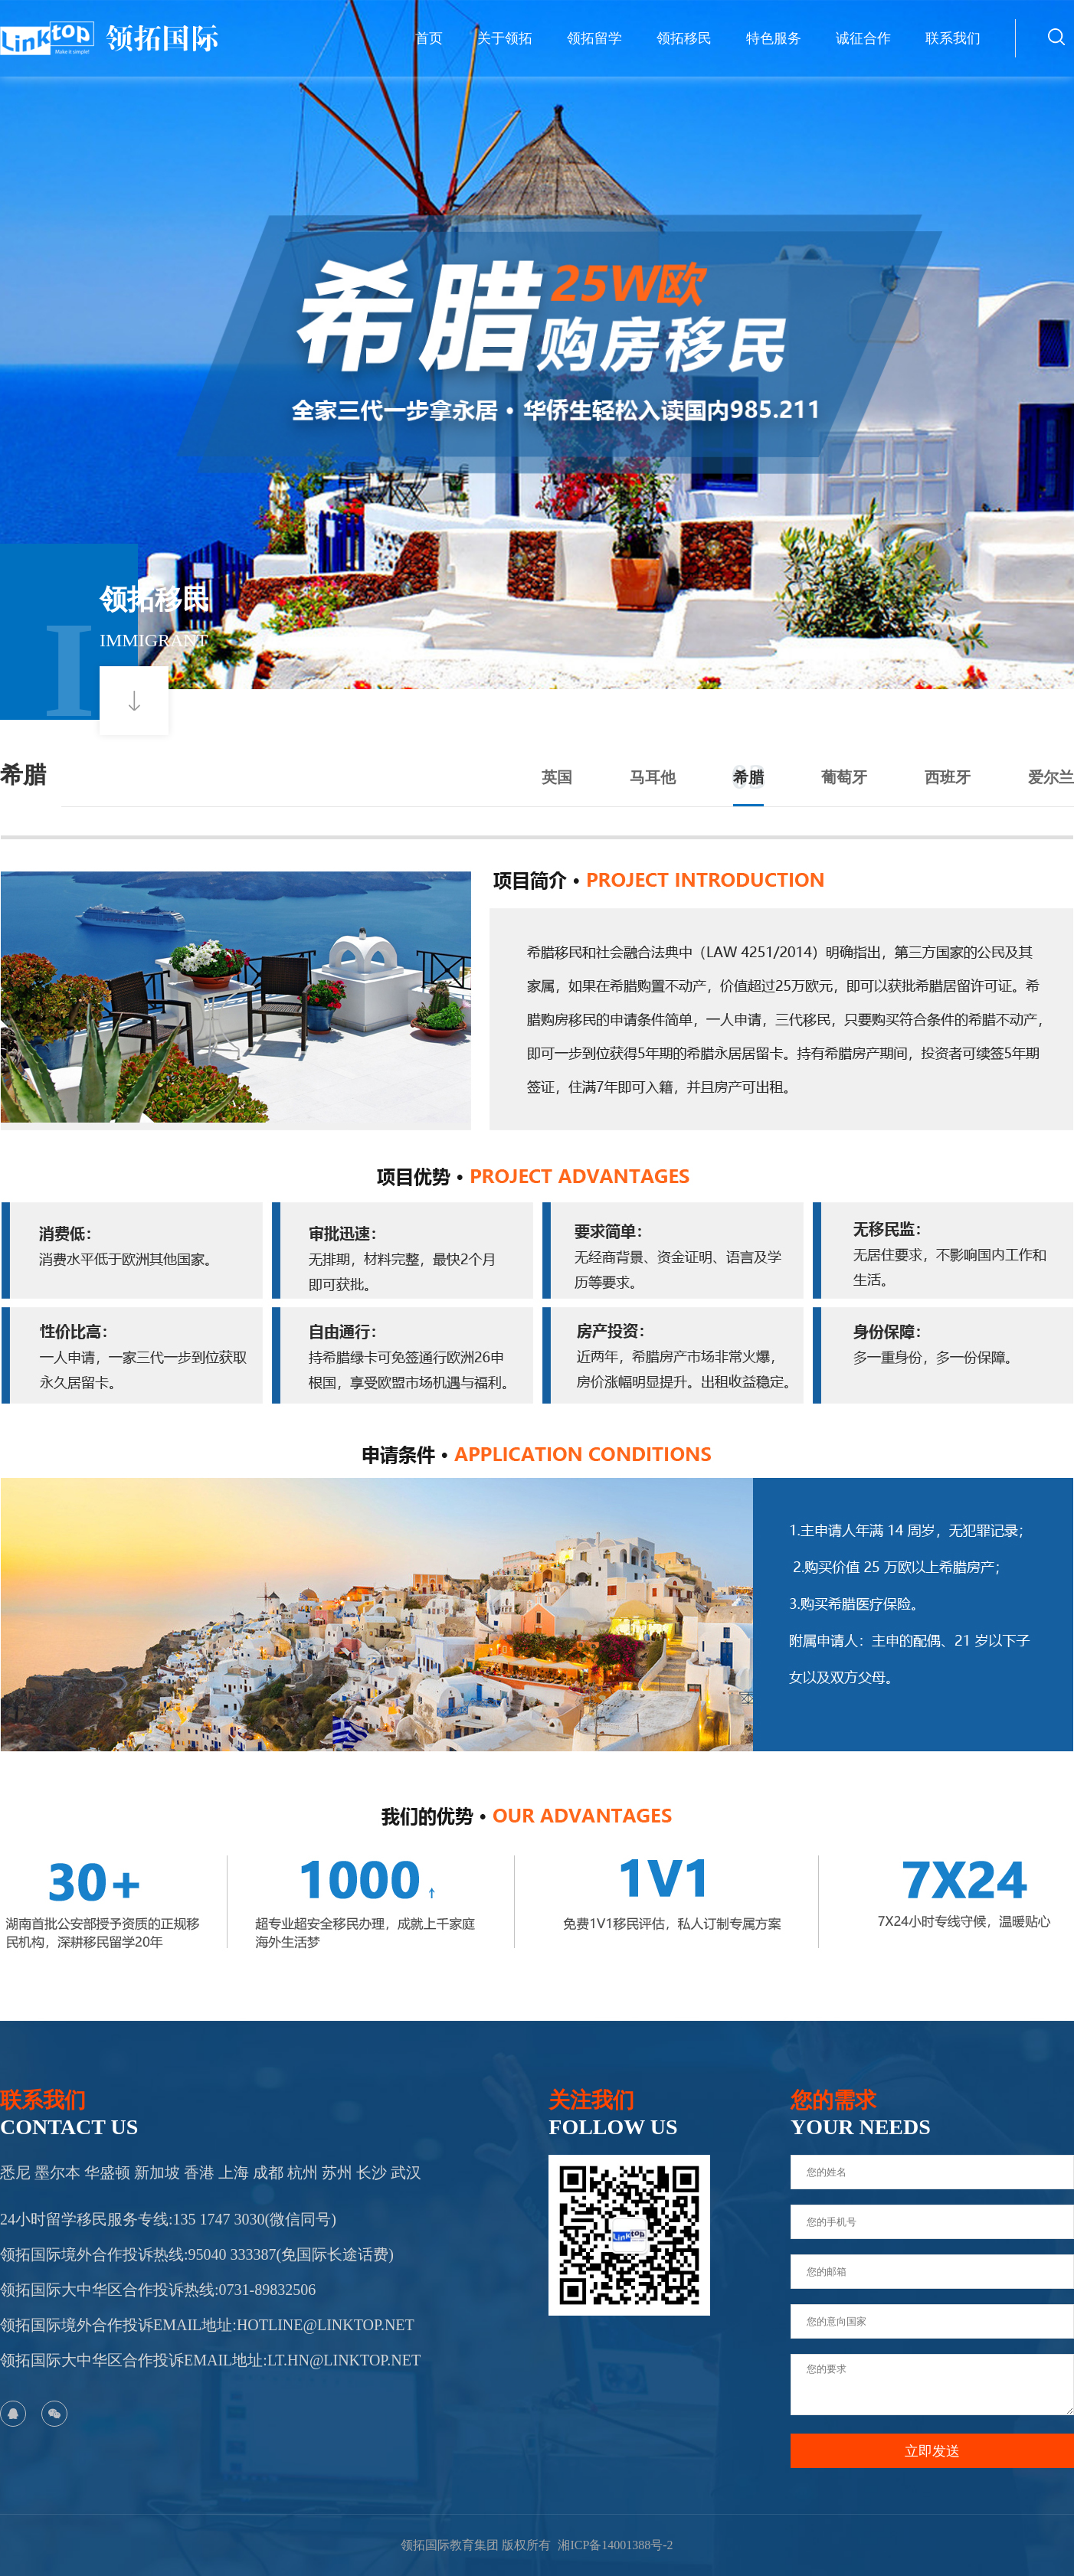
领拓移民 (684, 38)
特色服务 (773, 38)
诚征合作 (863, 38)
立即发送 (932, 2451)
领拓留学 (594, 38)
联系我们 (953, 38)
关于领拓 (504, 38)
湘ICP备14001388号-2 (615, 2544)
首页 (429, 38)
